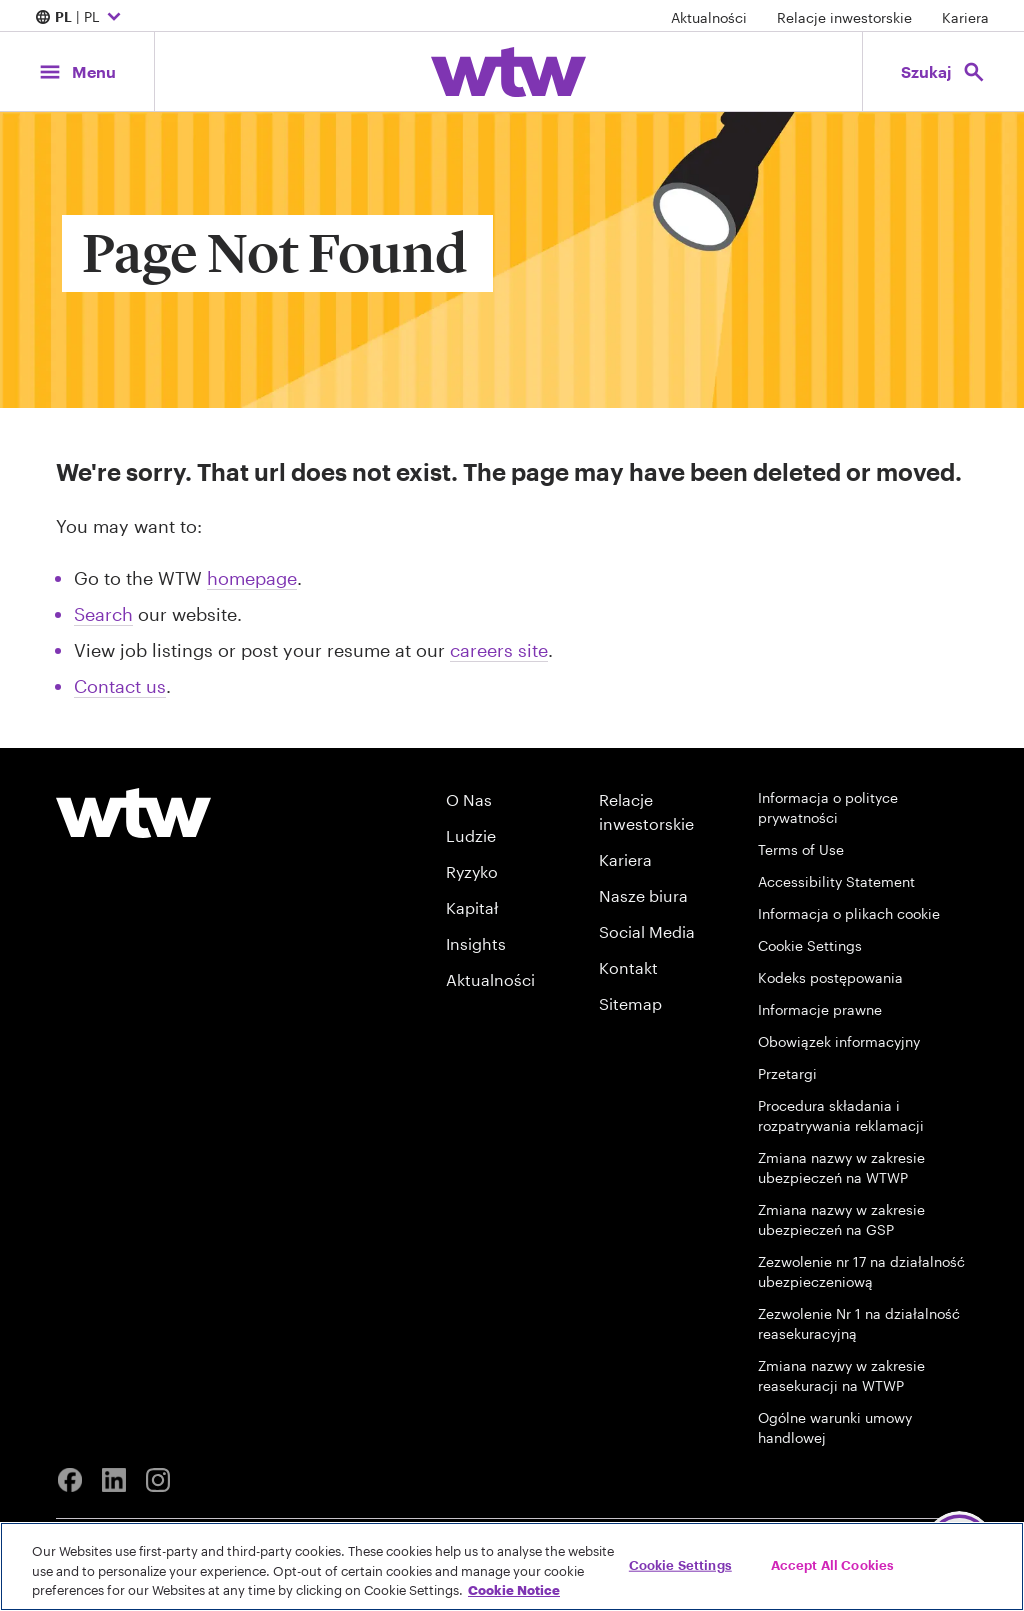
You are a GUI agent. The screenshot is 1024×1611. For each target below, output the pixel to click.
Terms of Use (801, 849)
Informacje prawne (820, 1009)
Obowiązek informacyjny (839, 1041)
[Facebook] (70, 1480)
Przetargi (787, 1073)
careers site (499, 650)
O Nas (469, 799)
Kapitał (472, 907)
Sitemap (630, 1003)
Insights (476, 943)
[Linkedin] (114, 1480)
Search (103, 614)
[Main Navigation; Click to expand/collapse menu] (77, 71)
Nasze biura (643, 895)
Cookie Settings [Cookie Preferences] (810, 945)
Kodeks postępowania (830, 977)
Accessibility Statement (836, 881)
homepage (252, 578)
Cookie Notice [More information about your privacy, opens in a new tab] (514, 1590)
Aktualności (709, 17)
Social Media (647, 931)
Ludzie (471, 835)
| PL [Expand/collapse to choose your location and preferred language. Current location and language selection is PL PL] (80, 18)
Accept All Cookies (832, 1564)
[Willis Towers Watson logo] (133, 813)
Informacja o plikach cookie (849, 913)
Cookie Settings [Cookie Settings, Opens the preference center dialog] (680, 1564)
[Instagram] (158, 1480)
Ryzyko (472, 871)
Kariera (965, 17)
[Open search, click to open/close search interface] (943, 71)
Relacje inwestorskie (844, 17)
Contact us (120, 686)
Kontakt (628, 967)
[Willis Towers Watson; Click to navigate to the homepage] (508, 72)
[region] (512, 1566)
